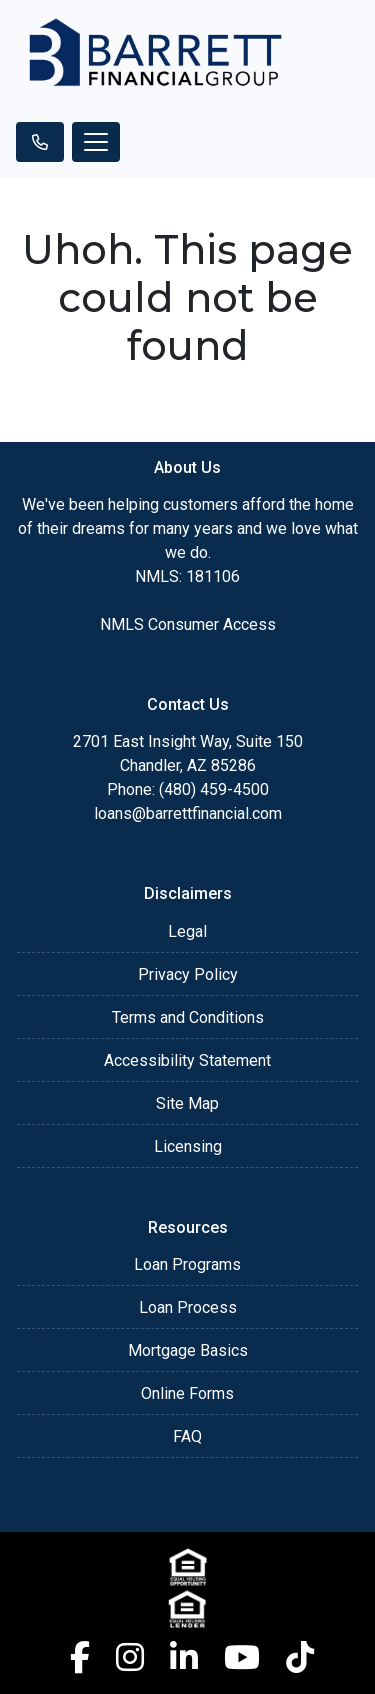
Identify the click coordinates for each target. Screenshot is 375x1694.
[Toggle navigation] (96, 142)
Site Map (187, 1103)
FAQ (187, 1436)
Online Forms (187, 1393)
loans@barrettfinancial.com (188, 813)
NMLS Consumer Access (188, 624)
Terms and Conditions (188, 1017)
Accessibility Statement (187, 1060)
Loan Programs (187, 1264)
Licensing (188, 1146)
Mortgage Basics (188, 1350)
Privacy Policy (188, 974)
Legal (187, 931)
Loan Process (188, 1307)
